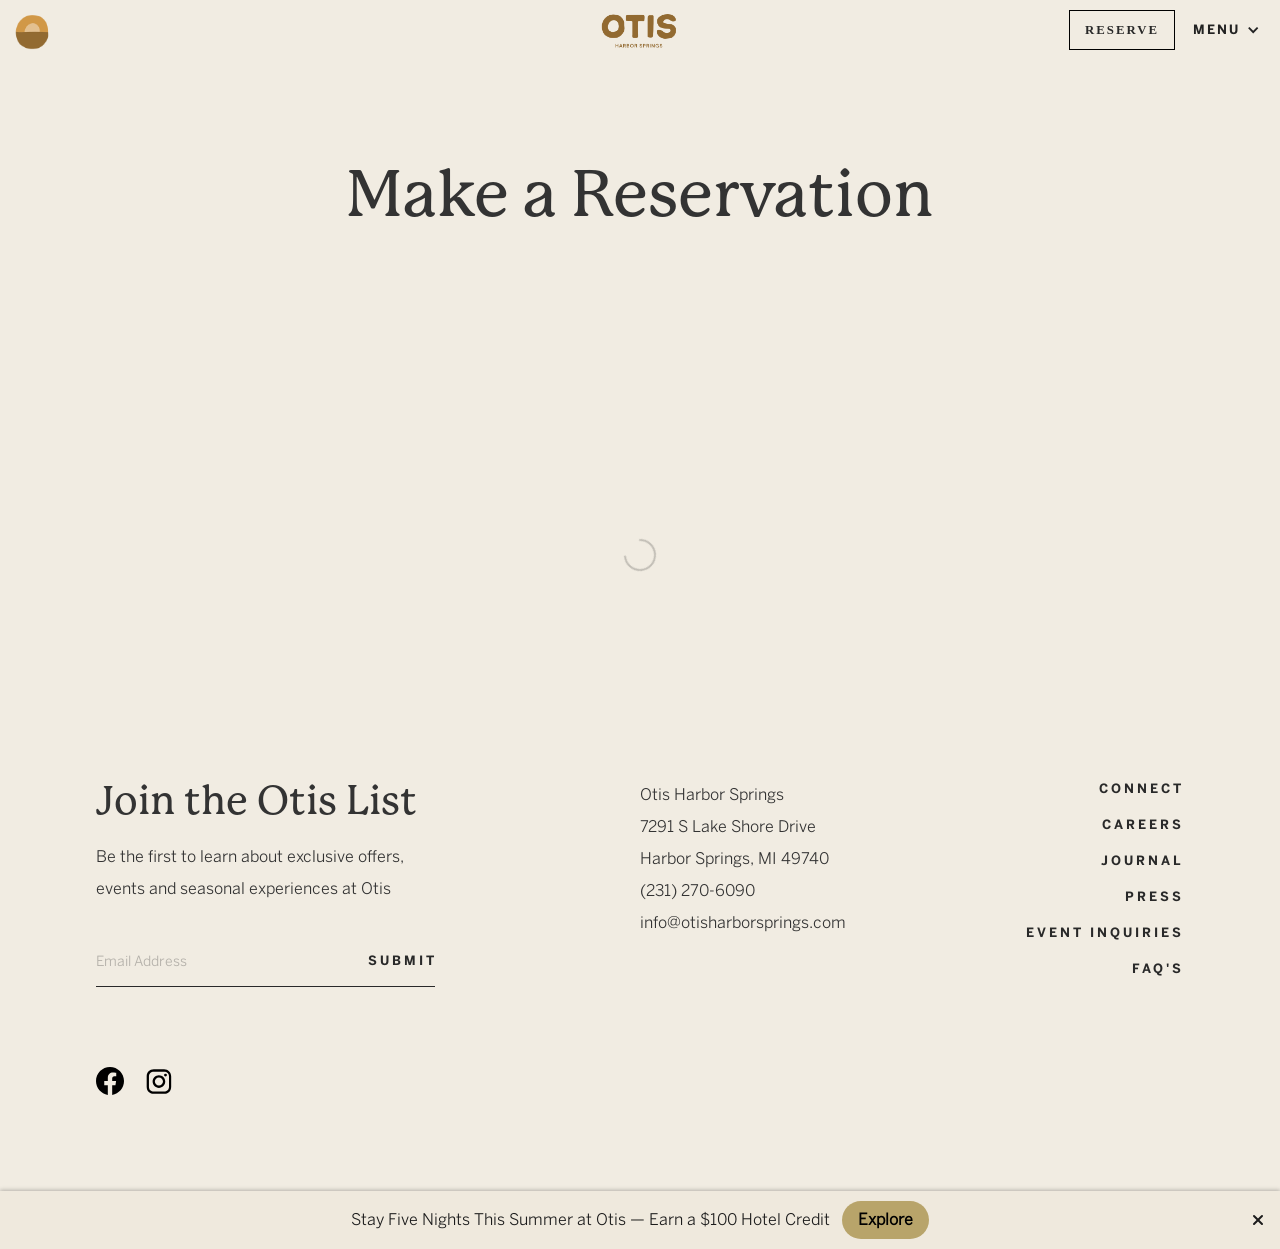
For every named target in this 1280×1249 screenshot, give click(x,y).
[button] (1226, 30)
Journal (1142, 860)
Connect (1141, 788)
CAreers (1143, 824)
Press (1154, 896)
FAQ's (1158, 968)
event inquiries (1105, 932)
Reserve (1122, 30)
